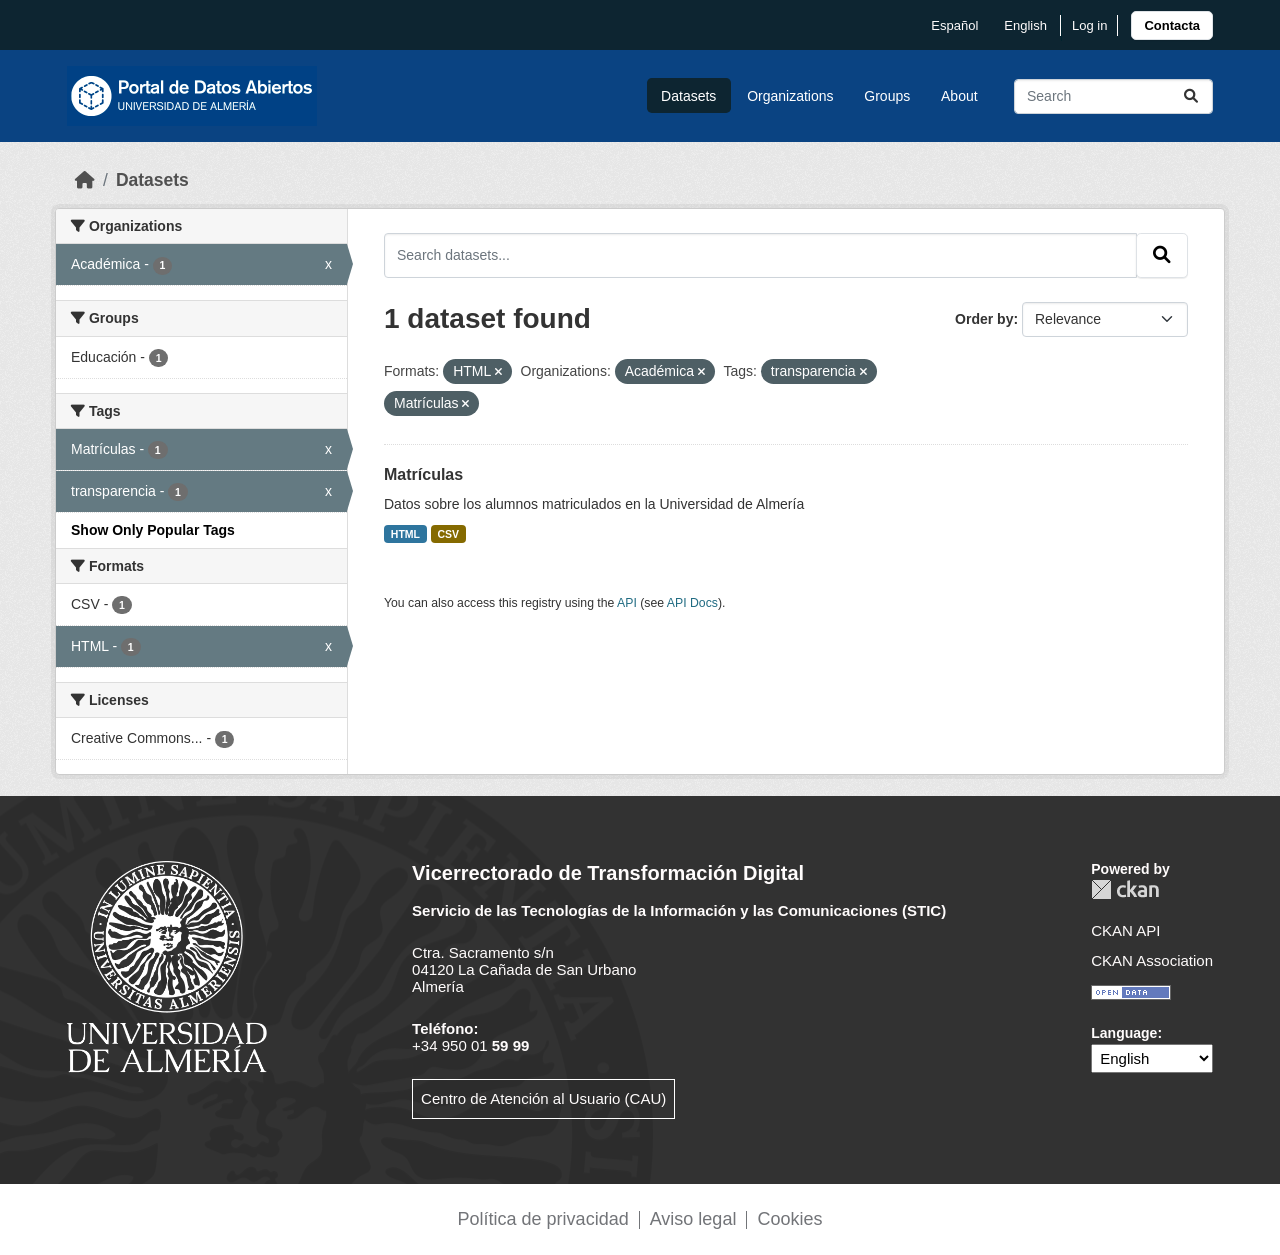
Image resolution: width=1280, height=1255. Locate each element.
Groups (887, 96)
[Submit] (1191, 96)
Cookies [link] (789, 1219)
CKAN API (1125, 930)
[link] (1172, 25)
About (959, 96)
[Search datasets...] (1113, 96)
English (1025, 25)
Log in (1089, 25)
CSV (449, 534)
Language (1124, 1033)
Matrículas (423, 474)
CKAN (1125, 889)
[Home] (85, 180)
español (954, 25)
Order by (984, 319)
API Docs (692, 603)
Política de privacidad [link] (543, 1219)
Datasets (688, 96)
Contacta (1172, 25)
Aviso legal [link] (693, 1219)
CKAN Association (1152, 960)
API (627, 603)
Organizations (790, 96)
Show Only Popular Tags (153, 530)
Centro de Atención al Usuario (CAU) (543, 1098)
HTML (405, 534)
